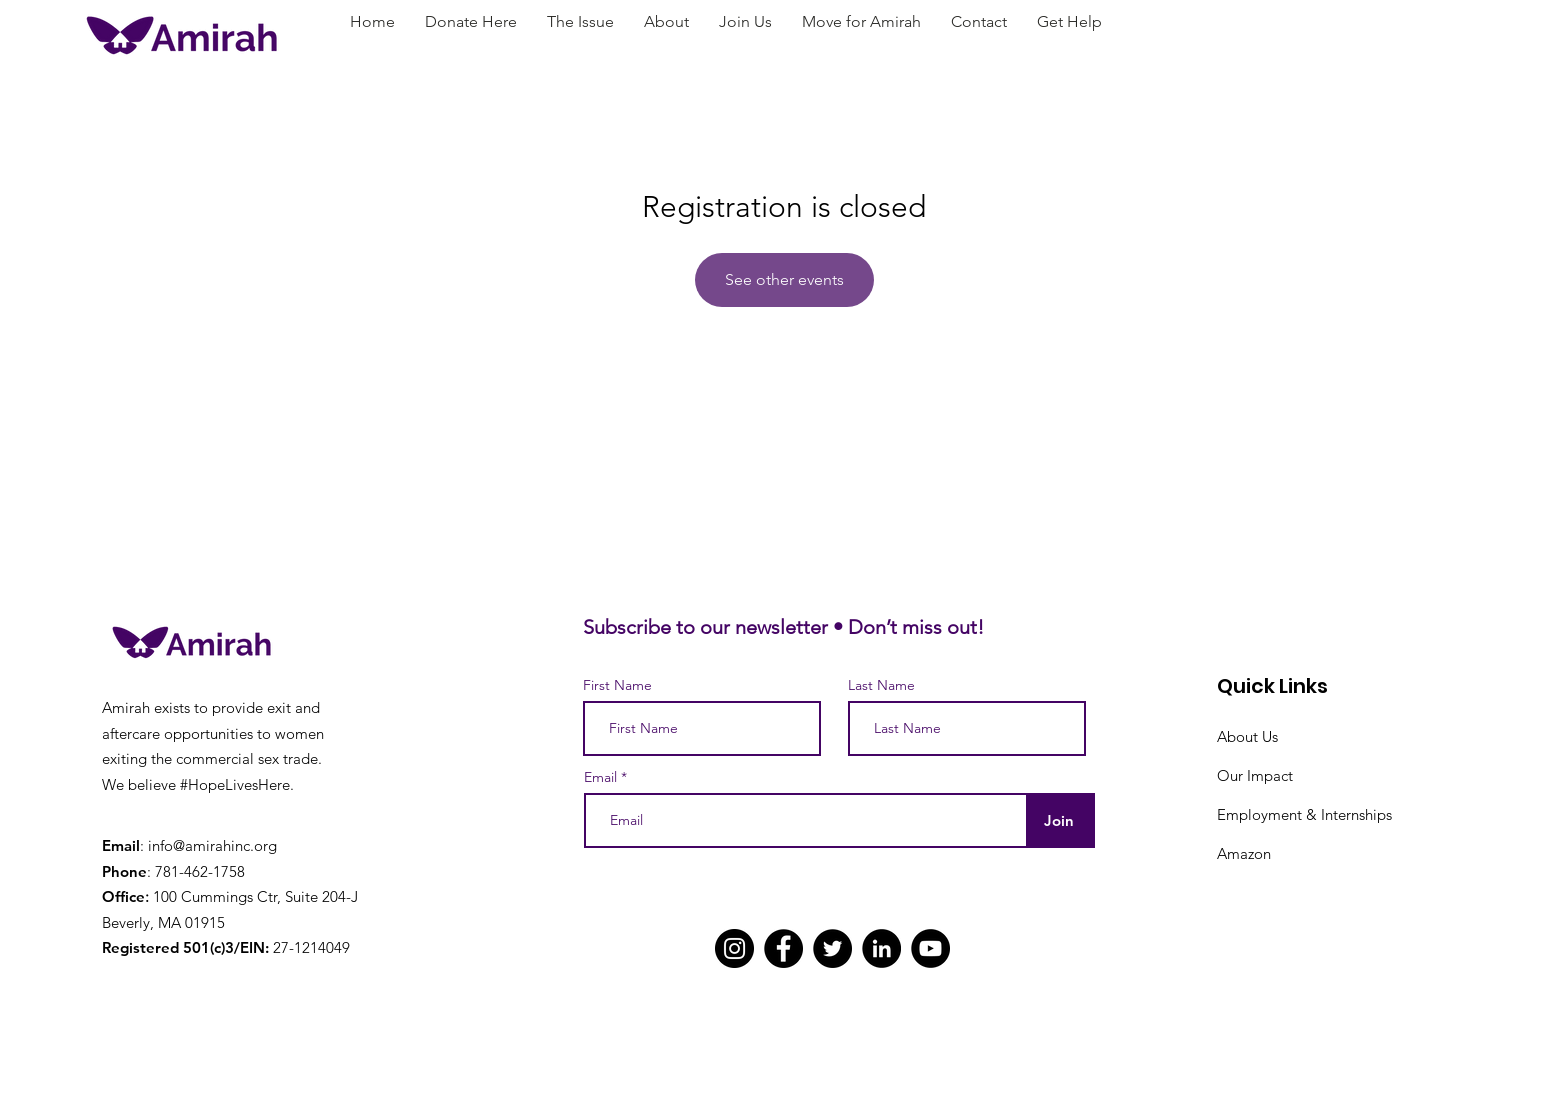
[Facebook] (783, 948)
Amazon (1244, 853)
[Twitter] (832, 948)
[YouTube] (930, 948)
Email (600, 777)
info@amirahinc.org (212, 845)
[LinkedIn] (881, 948)
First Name (617, 685)
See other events (784, 279)
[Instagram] (734, 948)
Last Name (881, 685)
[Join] (1058, 820)
